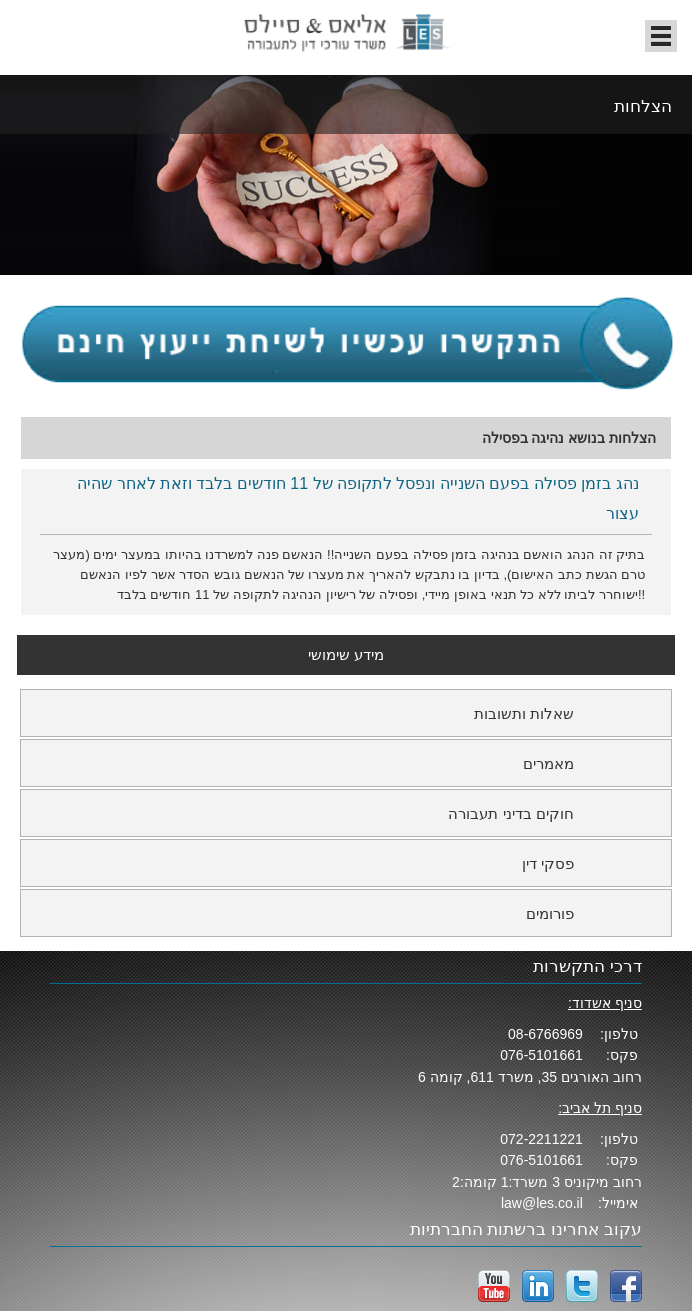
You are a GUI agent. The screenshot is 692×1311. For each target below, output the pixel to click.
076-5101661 (541, 1055)
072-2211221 (541, 1139)
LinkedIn (538, 1286)
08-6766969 (545, 1034)
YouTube (494, 1286)
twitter (582, 1286)
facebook (626, 1286)
